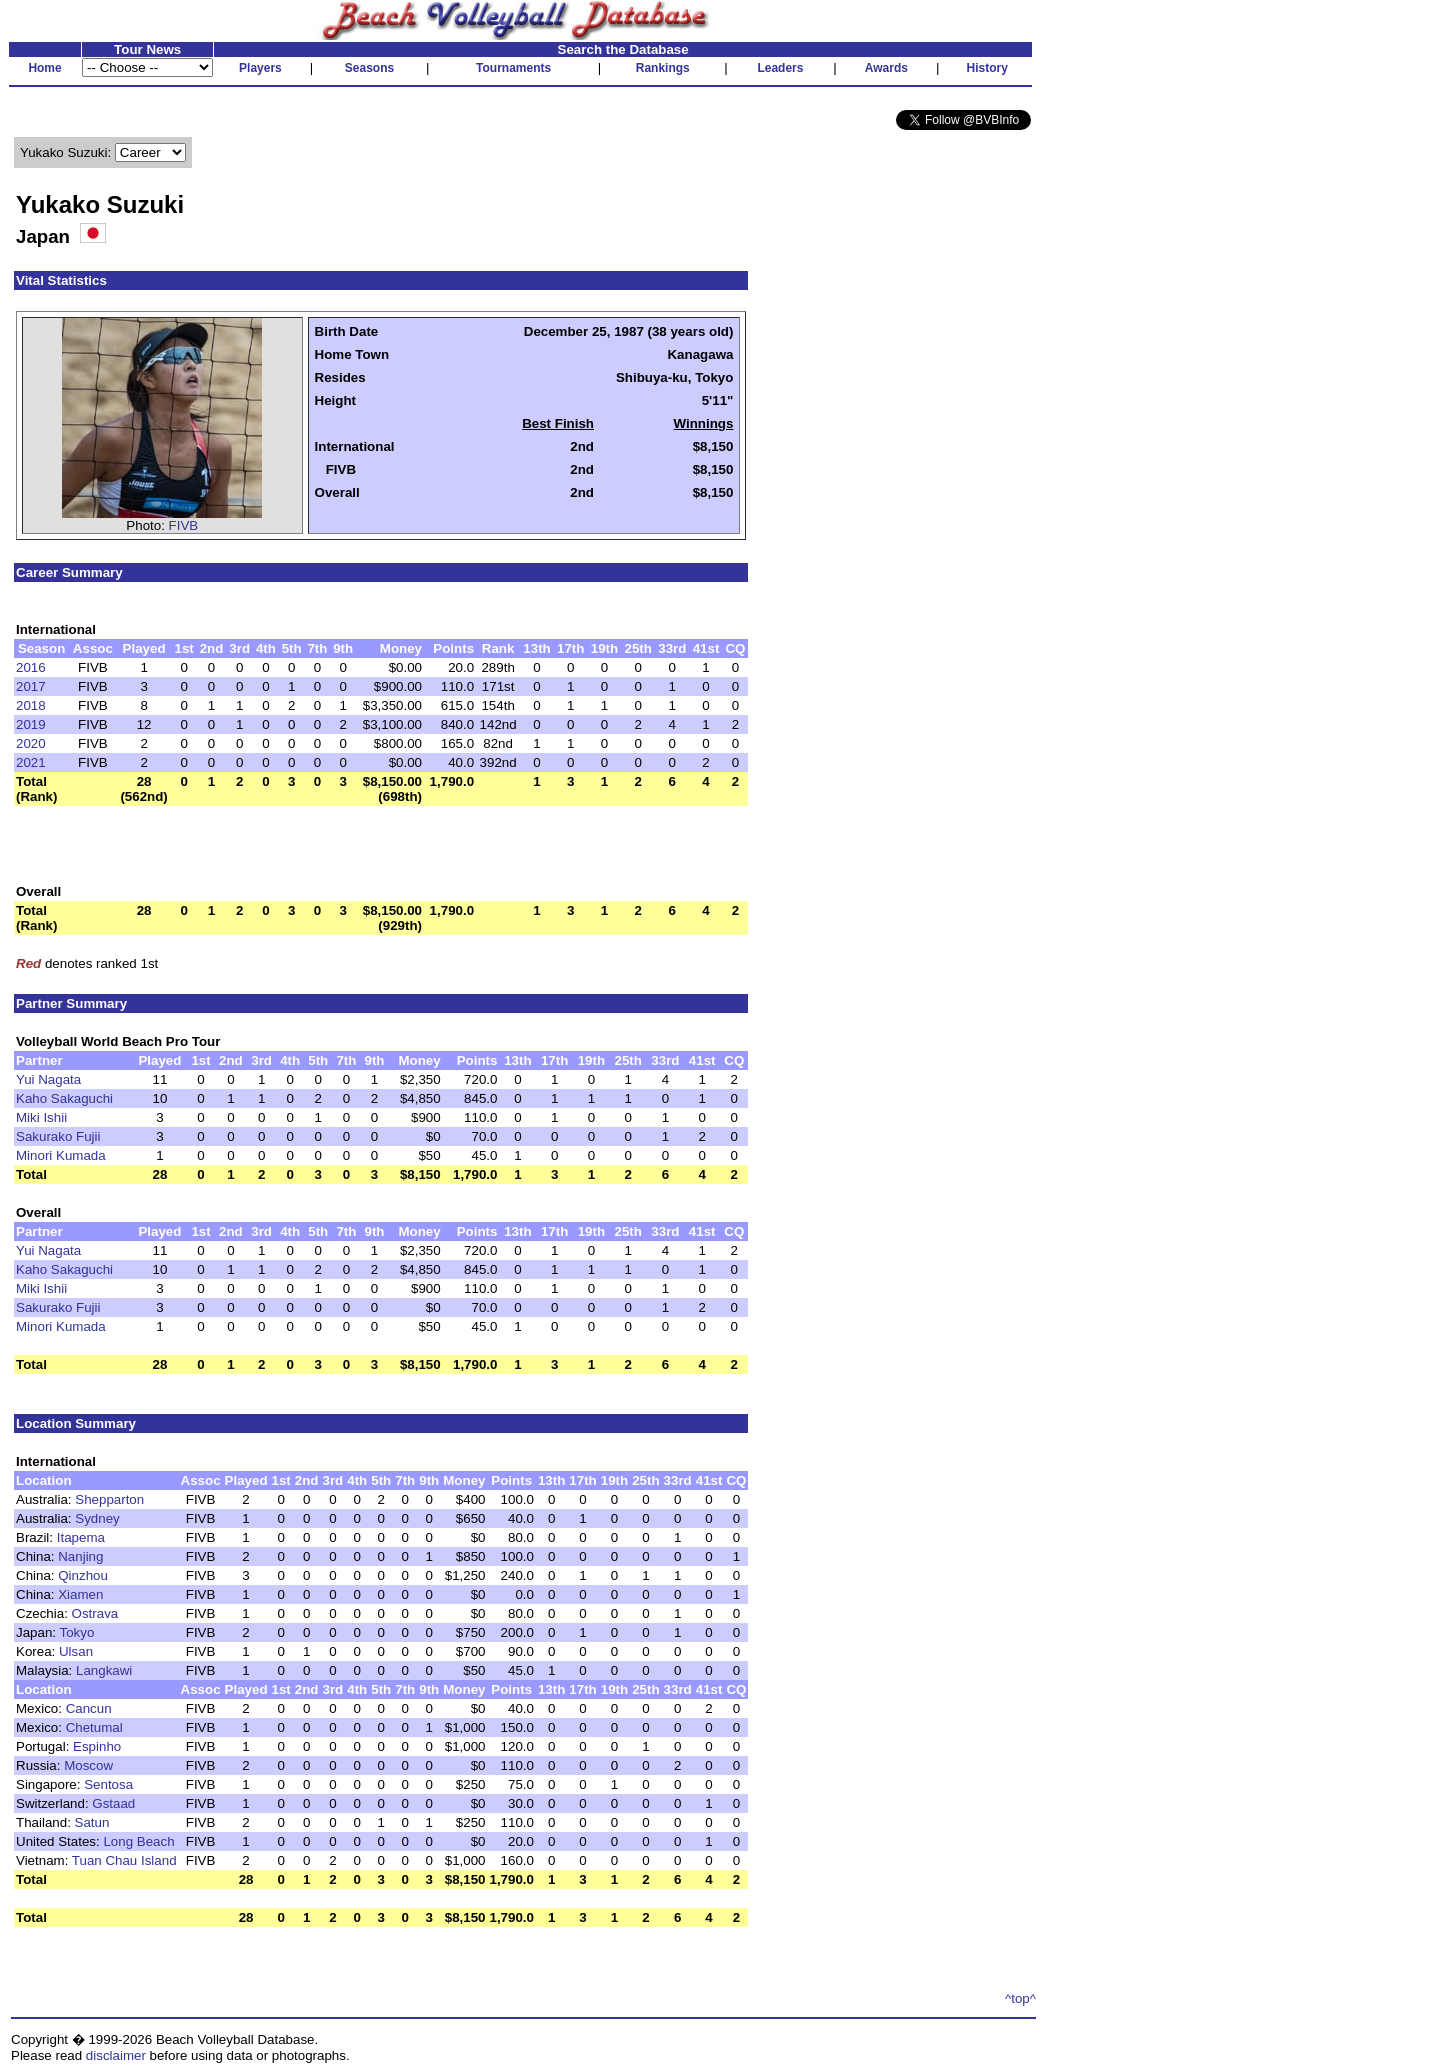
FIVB (184, 525)
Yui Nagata (48, 1079)
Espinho (97, 1746)
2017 (31, 686)
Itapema (81, 1537)
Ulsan (76, 1651)
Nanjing (80, 1556)
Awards (886, 68)
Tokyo (76, 1632)
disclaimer (116, 2055)
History (987, 68)
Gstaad (113, 1803)
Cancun (89, 1708)
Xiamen (80, 1594)
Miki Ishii (41, 1117)
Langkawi (104, 1670)
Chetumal (94, 1727)
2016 (31, 667)
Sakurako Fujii (58, 1136)
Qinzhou (83, 1575)
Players (260, 68)
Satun (92, 1822)
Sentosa (108, 1784)
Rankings (663, 68)
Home (44, 68)
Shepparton (109, 1499)
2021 (31, 762)
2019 (31, 724)
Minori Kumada (61, 1155)
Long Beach (138, 1841)
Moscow (88, 1765)
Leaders (780, 68)
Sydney (97, 1518)
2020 (31, 743)
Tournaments (513, 68)
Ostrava (95, 1613)
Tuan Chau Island (124, 1860)
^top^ (1020, 1998)
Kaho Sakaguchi (64, 1098)
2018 (31, 705)
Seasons (369, 68)
